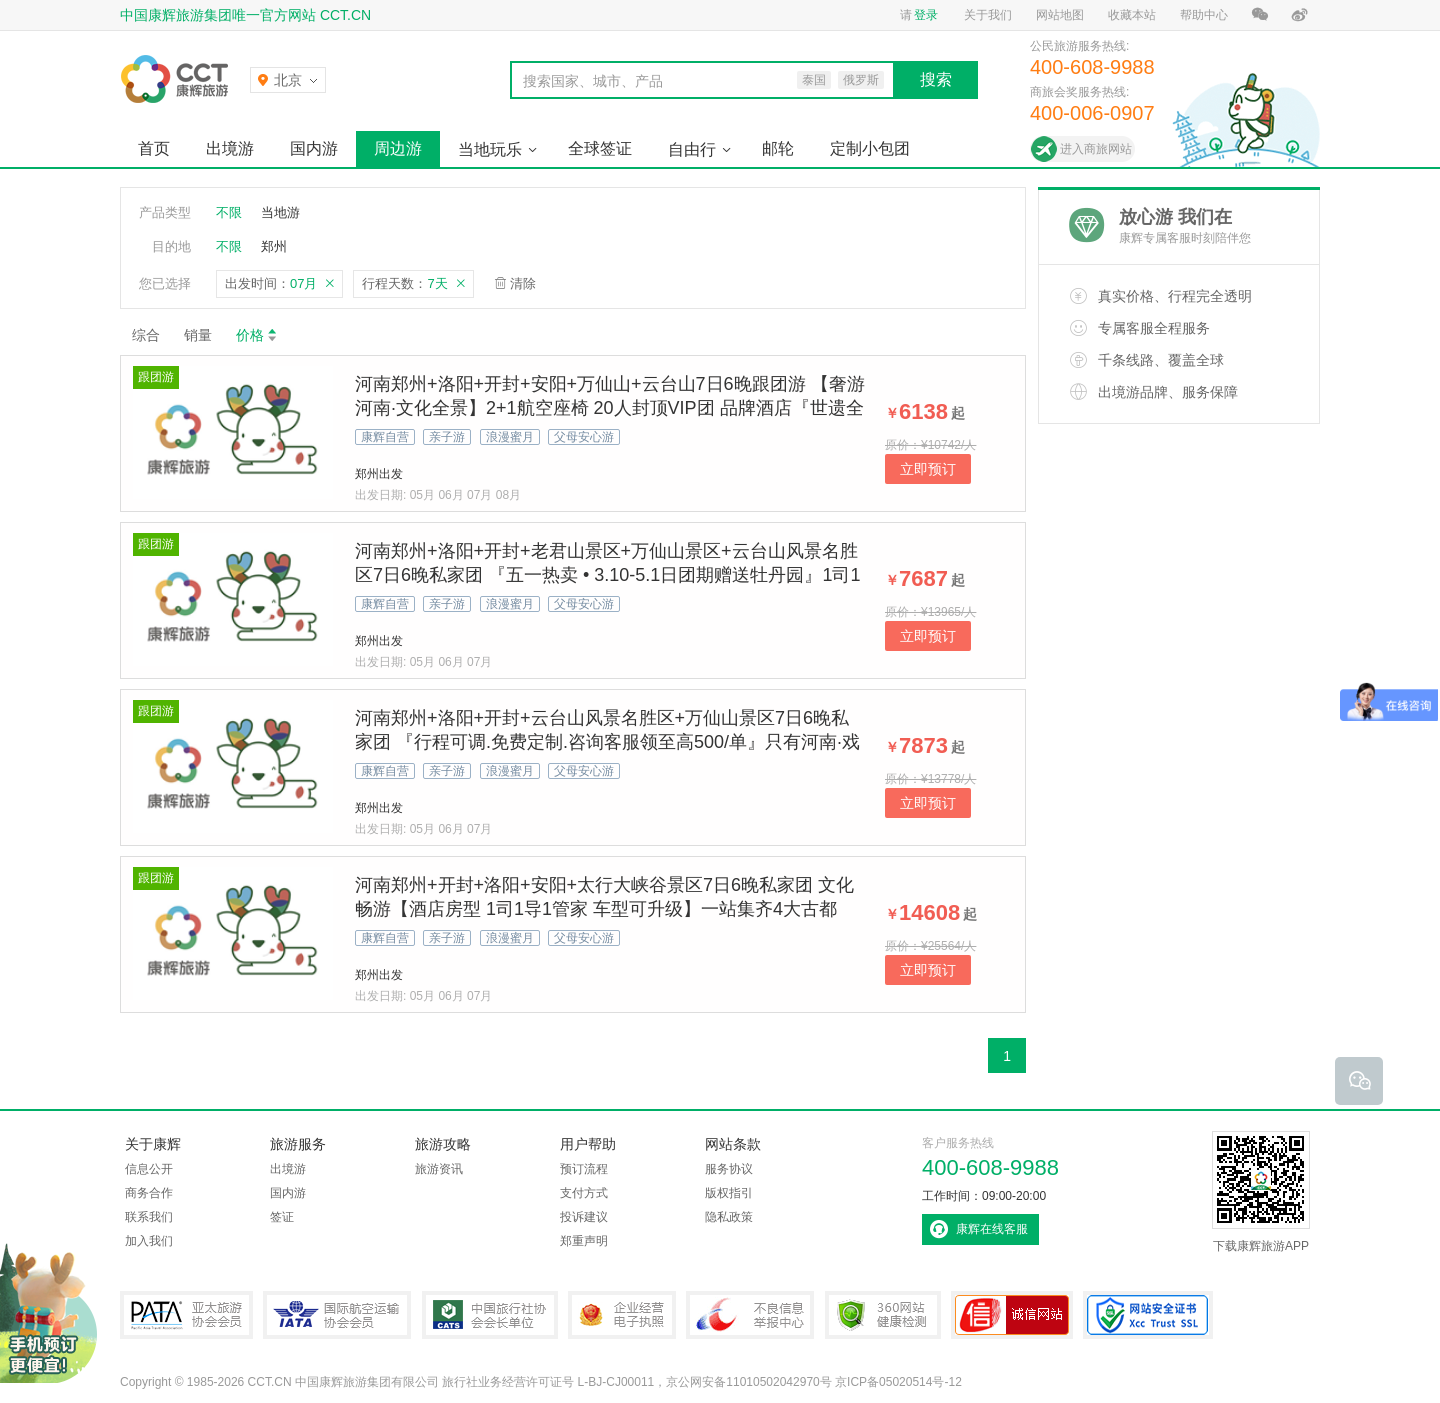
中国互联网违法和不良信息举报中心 (750, 1315)
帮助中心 (1204, 15)
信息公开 (149, 1169)
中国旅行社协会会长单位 (490, 1315)
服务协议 (729, 1169)
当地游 (280, 212)
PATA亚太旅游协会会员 (186, 1315)
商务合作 (149, 1193)
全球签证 (600, 148)
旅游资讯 (439, 1169)
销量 (198, 335)
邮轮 (778, 148)
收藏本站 (1132, 15)
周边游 (398, 148)
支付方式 (584, 1193)
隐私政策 (729, 1217)
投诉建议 (584, 1217)
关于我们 (988, 15)
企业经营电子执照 (622, 1315)
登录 (926, 15)
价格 (257, 335)
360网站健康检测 (883, 1315)
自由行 (692, 149)
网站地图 (1060, 15)
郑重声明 (584, 1241)
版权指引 (729, 1193)
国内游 (314, 148)
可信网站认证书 (1012, 1315)
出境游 (230, 148)
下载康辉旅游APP (1261, 1192)
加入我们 (149, 1241)
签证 (282, 1217)
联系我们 (149, 1217)
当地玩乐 (490, 149)
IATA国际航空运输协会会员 (337, 1315)
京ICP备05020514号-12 (898, 1382)
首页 (154, 148)
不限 (229, 212)
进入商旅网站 (1096, 149)
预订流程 (584, 1169)
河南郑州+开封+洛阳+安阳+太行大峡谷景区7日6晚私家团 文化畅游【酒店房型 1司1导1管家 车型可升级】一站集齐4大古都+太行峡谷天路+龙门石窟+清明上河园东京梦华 (604, 909)
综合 (146, 335)
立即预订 (928, 469)
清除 (523, 283)
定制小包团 (870, 148)
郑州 (274, 246)
